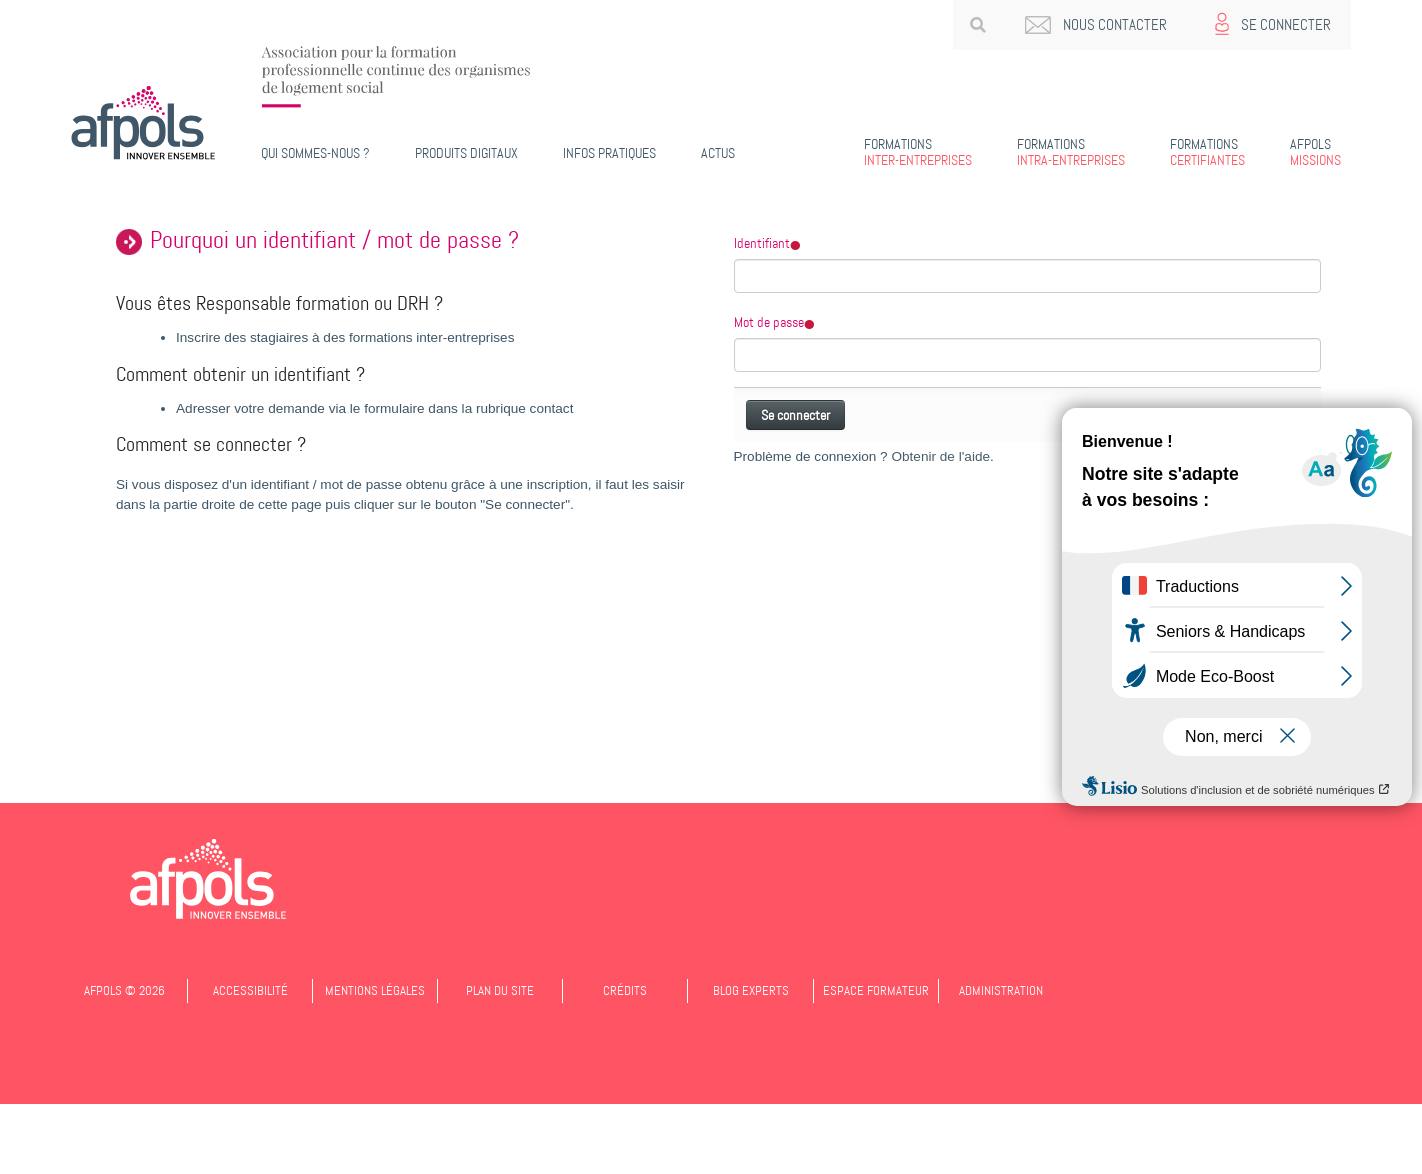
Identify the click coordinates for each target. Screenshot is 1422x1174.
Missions (1315, 152)
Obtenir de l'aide (940, 456)
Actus (718, 153)
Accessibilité (250, 990)
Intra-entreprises (1071, 152)
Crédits (625, 990)
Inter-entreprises (918, 152)
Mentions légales (375, 990)
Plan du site (500, 990)
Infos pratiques (609, 153)
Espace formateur (876, 990)
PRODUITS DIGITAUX (466, 153)
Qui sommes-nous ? (315, 153)
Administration (1001, 990)
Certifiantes (1207, 152)
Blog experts (751, 990)
